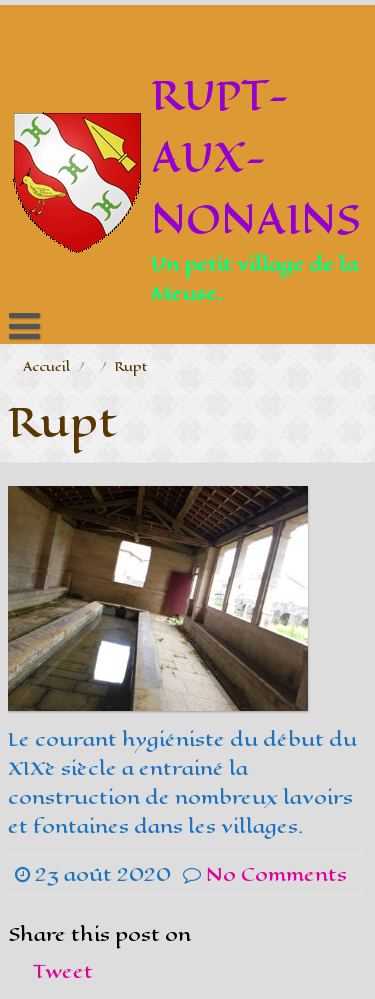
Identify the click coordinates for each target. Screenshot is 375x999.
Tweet (63, 971)
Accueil (46, 366)
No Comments (276, 874)
